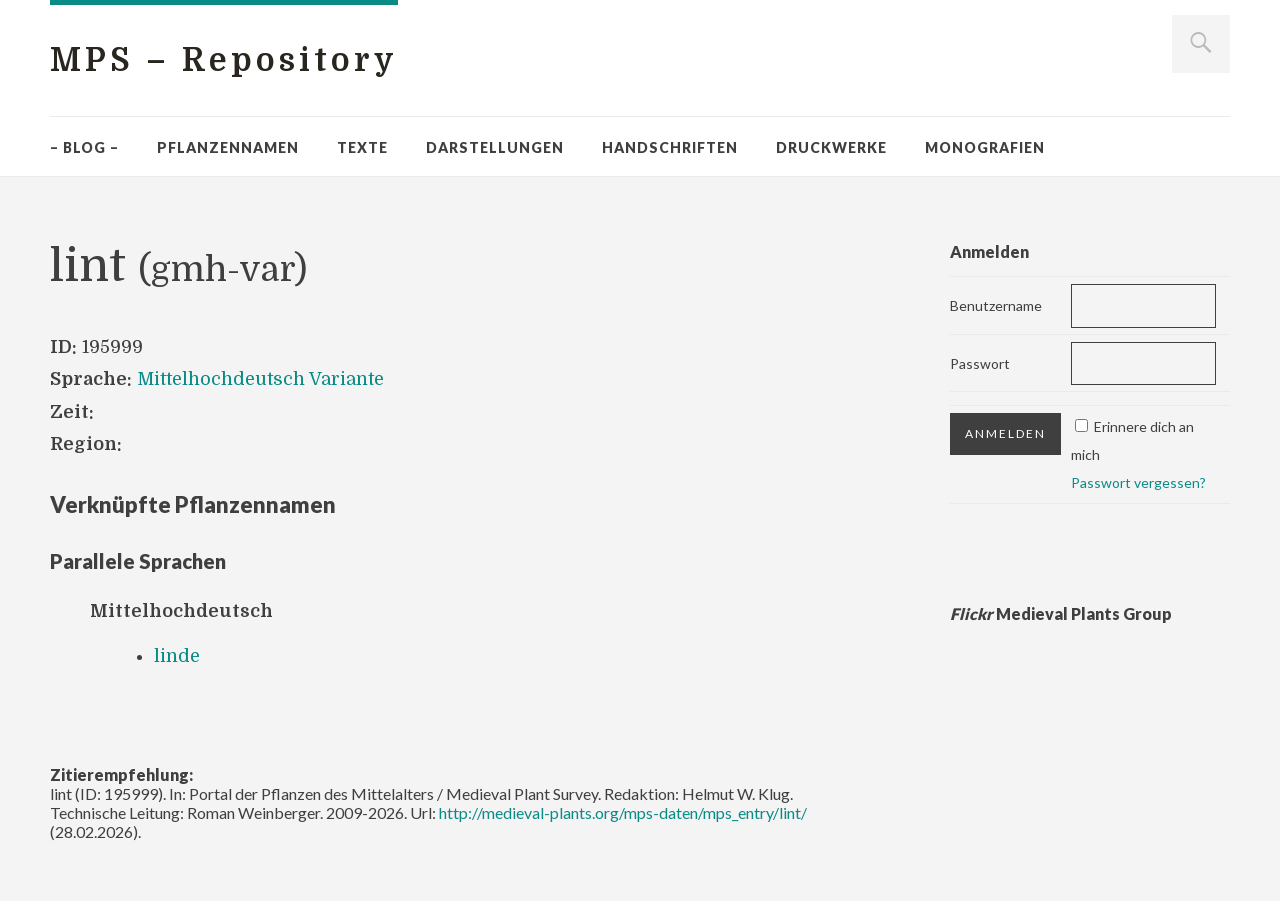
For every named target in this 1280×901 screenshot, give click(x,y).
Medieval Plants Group (1061, 613)
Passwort (980, 363)
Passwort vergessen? (1138, 482)
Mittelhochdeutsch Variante (260, 379)
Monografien (985, 147)
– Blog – (84, 147)
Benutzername (996, 305)
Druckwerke (831, 147)
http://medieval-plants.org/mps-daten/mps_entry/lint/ (623, 812)
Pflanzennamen (228, 147)
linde (177, 656)
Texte (362, 147)
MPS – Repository (224, 60)
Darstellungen (495, 147)
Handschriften (670, 147)
